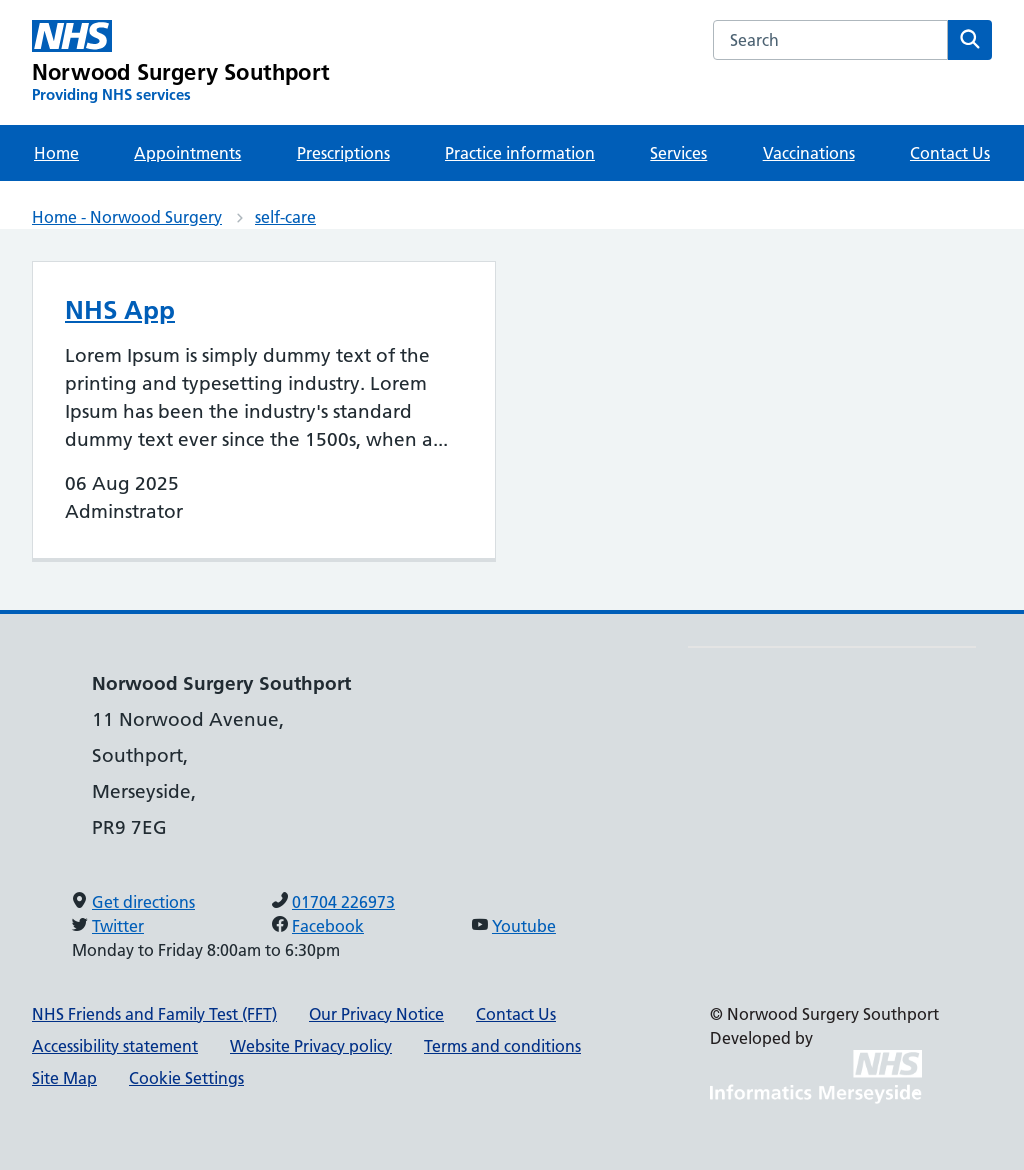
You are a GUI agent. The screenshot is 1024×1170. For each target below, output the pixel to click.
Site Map (64, 1078)
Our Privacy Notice (376, 1014)
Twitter (118, 926)
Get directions (143, 902)
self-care (285, 217)
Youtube (524, 926)
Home (56, 153)
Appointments (187, 153)
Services (678, 153)
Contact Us (950, 153)
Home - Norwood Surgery (127, 217)
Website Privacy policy (311, 1046)
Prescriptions (343, 153)
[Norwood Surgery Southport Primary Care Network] (181, 62)
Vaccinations (809, 153)
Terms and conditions (502, 1046)
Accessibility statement (115, 1046)
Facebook (328, 926)
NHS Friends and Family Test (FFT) (154, 1014)
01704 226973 (343, 902)
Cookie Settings (186, 1078)
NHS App (120, 310)
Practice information (520, 153)
